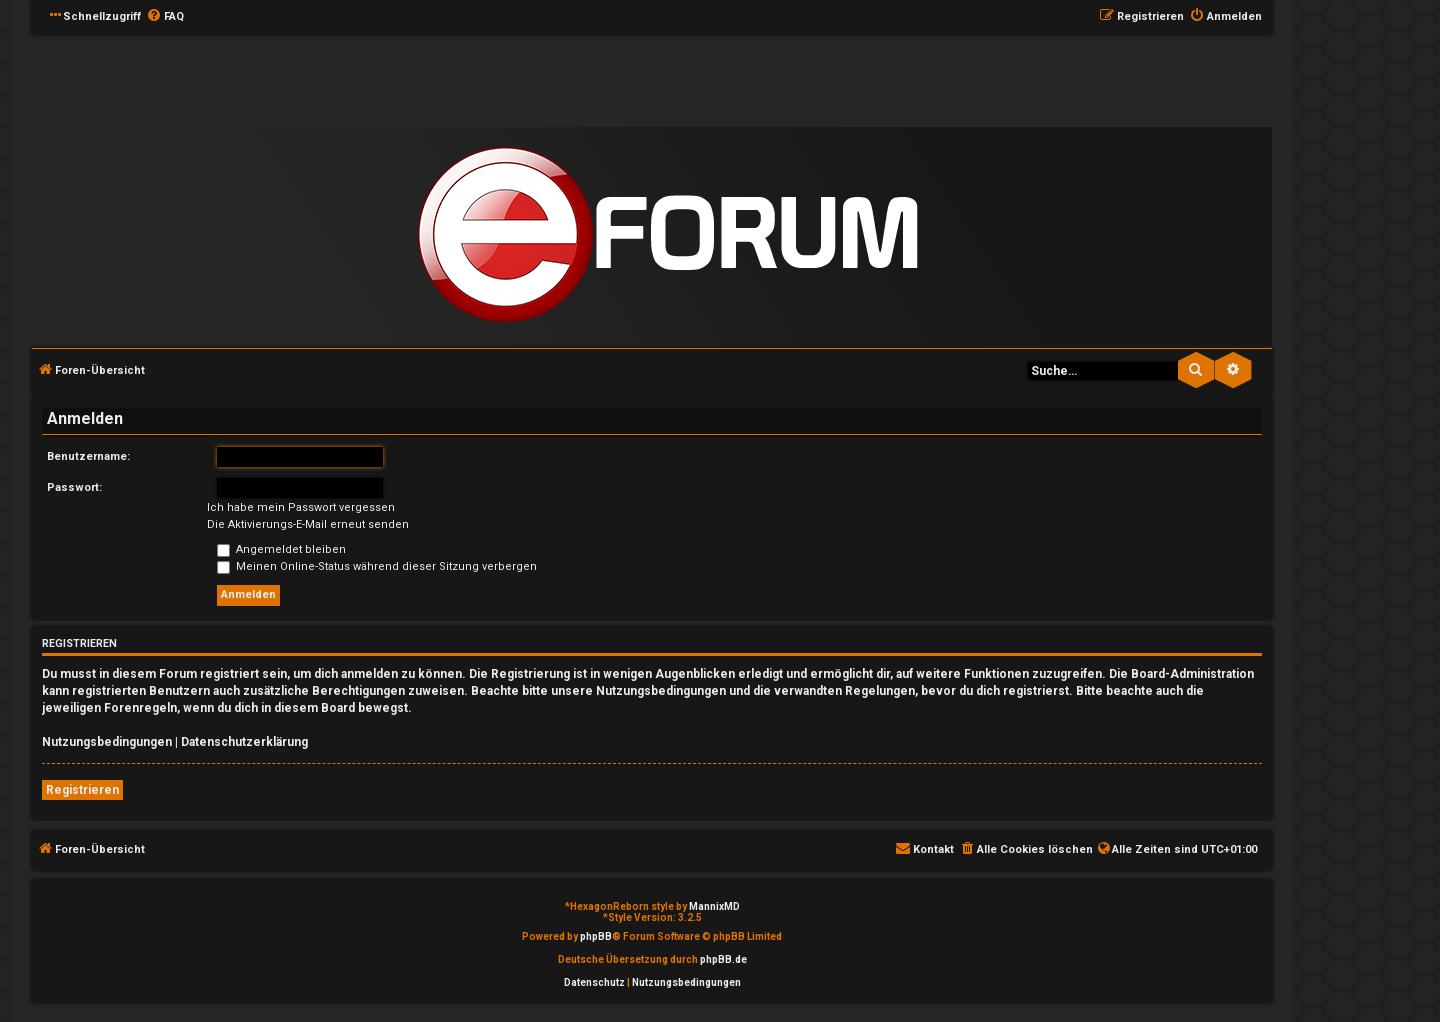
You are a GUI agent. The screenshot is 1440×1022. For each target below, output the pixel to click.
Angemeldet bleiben (281, 549)
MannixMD (714, 906)
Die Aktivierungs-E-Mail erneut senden (308, 524)
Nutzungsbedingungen (107, 742)
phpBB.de (723, 959)
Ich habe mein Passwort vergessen (301, 507)
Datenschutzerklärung (244, 742)
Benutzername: (88, 456)
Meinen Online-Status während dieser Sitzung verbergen (377, 566)
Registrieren (82, 790)
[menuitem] (165, 17)
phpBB (596, 936)
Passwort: (74, 487)
